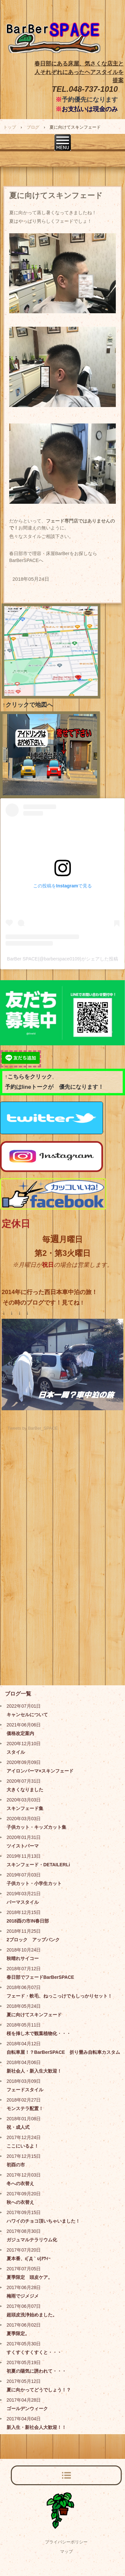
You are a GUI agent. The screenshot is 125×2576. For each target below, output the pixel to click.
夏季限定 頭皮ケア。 (29, 2277)
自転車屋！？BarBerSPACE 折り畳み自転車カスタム (63, 2052)
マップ (66, 2551)
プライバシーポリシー (66, 2541)
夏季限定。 (18, 2333)
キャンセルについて (27, 1714)
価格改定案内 (20, 1733)
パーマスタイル (23, 1902)
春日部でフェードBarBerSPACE (40, 1977)
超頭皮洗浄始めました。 (32, 2314)
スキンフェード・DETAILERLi (38, 1864)
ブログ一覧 (18, 1693)
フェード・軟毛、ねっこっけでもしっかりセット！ (59, 1996)
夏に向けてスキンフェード (34, 2014)
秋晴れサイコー (23, 1958)
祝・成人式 (18, 2127)
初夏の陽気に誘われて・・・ (36, 2371)
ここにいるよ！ (23, 2146)
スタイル (16, 1752)
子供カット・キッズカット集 (36, 1827)
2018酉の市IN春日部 (28, 1921)
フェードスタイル (25, 2089)
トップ (9, 127)
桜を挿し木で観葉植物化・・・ (39, 2033)
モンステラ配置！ (25, 2108)
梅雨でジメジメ (23, 2296)
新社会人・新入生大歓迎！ (34, 2071)
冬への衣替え (20, 2183)
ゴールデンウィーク (27, 2408)
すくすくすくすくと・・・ (34, 2352)
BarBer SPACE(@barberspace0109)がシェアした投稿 (62, 958)
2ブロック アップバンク (33, 1939)
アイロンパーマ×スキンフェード (40, 1770)
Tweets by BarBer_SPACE (33, 1428)
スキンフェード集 (25, 1808)
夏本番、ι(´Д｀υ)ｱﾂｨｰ (29, 2258)
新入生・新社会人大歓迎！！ (36, 2427)
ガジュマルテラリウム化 (32, 2239)
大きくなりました (25, 1789)
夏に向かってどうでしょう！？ (39, 2389)
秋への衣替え (20, 2202)
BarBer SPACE (54, 44)
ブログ (33, 127)
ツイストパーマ (23, 1846)
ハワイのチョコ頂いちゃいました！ (43, 2221)
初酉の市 (16, 2164)
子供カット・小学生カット (34, 1883)
